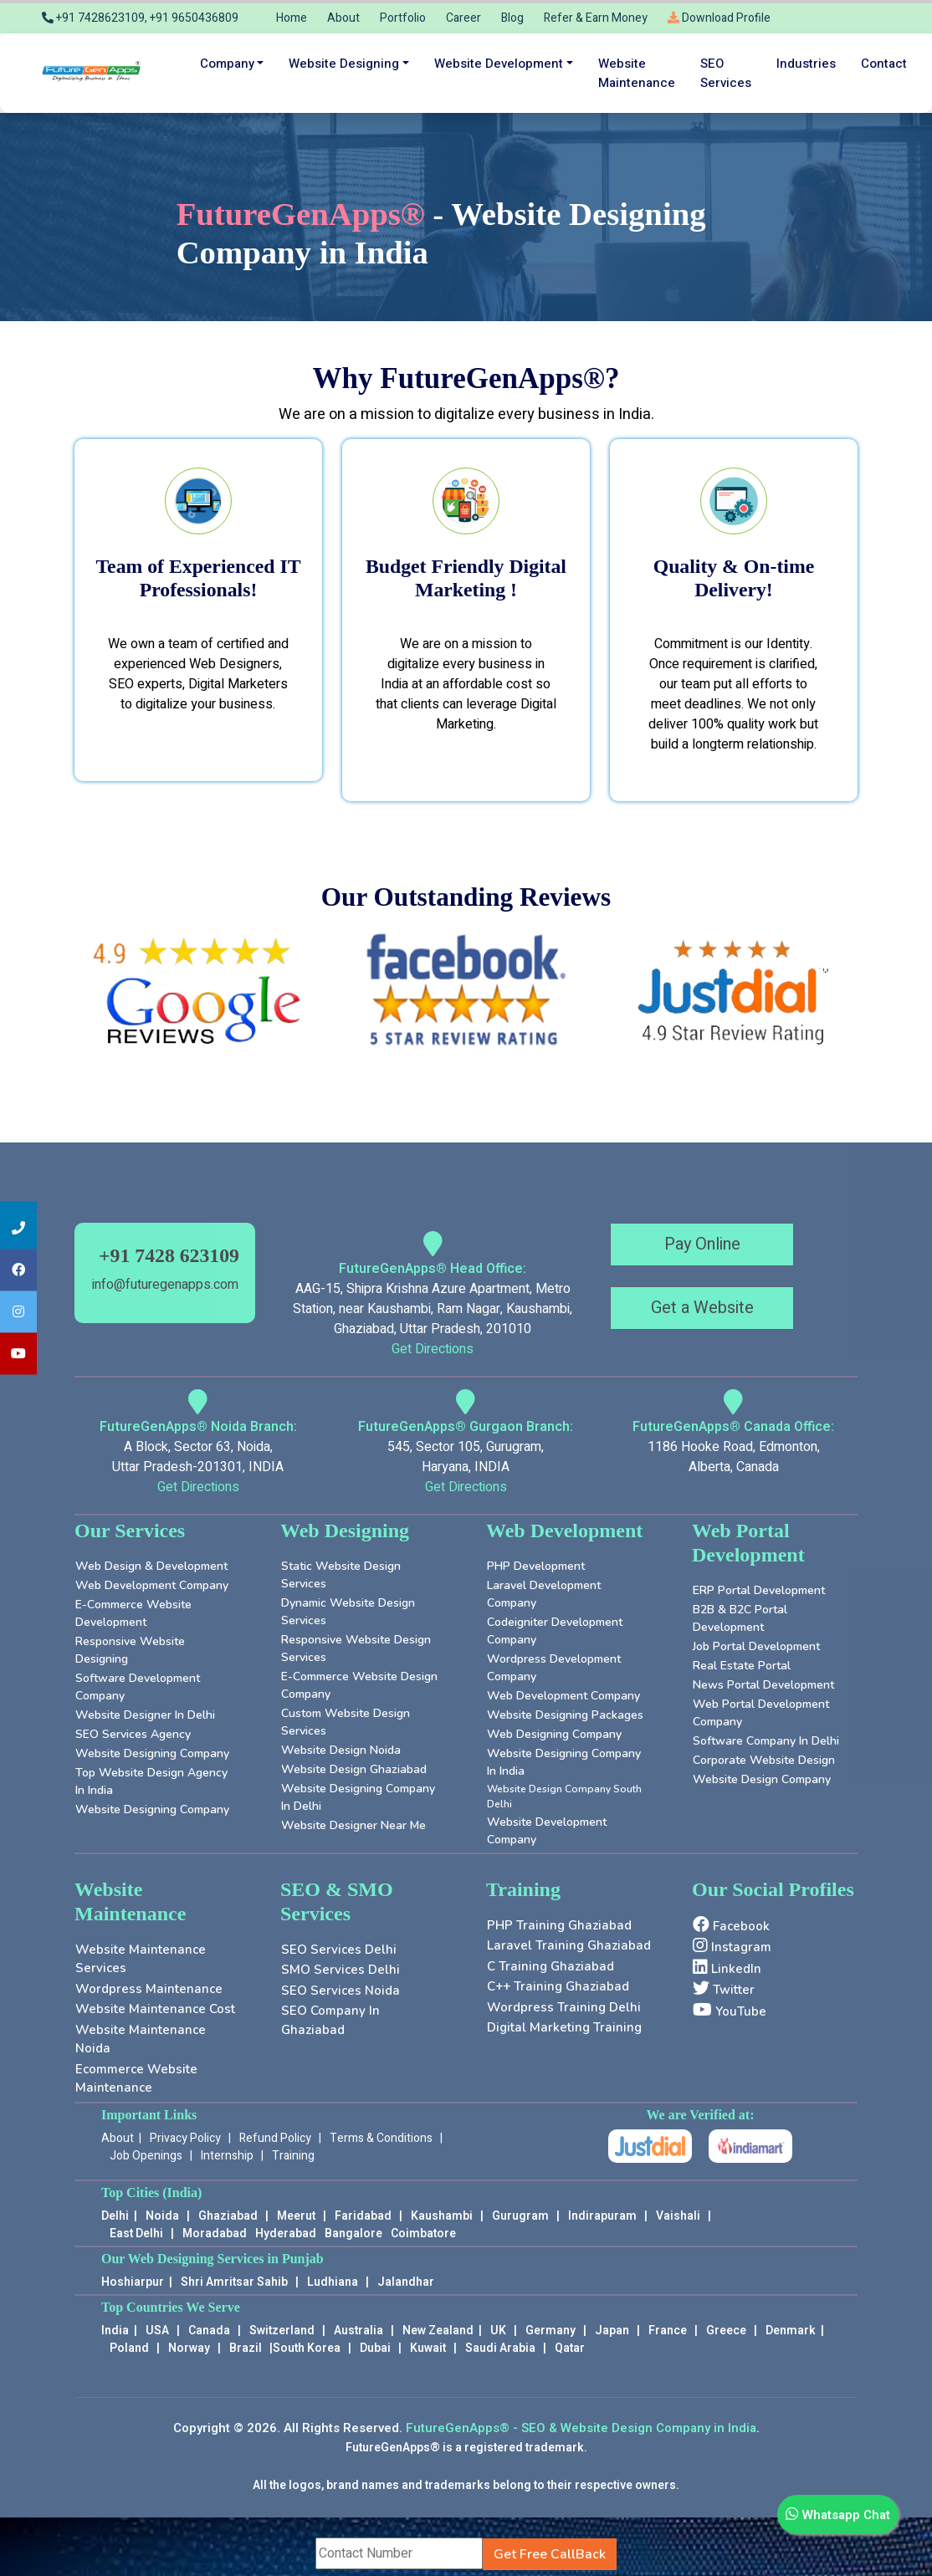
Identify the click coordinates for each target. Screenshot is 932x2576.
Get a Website (702, 1308)
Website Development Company (547, 1831)
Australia (358, 2330)
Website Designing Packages (565, 1715)
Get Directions (433, 1349)
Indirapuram (602, 2216)
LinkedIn (727, 1968)
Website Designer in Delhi (145, 1715)
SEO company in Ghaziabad (330, 2020)
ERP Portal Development (759, 1590)
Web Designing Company (554, 1734)
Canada (209, 2330)
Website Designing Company (152, 1753)
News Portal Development (763, 1685)
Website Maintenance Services (140, 1959)
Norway (189, 2348)
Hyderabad (285, 2233)
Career (463, 18)
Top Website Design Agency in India (151, 1781)
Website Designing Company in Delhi (358, 1797)
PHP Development (536, 1566)
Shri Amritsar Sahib (234, 2282)
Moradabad (214, 2233)
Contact (884, 63)
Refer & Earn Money (596, 18)
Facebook (731, 1925)
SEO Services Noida (340, 1990)
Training (293, 2156)
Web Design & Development (151, 1566)
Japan (612, 2330)
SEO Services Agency (133, 1734)
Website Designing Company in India (564, 1762)
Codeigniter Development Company (554, 1631)
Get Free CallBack (550, 2554)
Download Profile (719, 18)
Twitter (724, 1989)
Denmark (791, 2330)
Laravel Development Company (544, 1594)
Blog (512, 18)
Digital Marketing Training (564, 2027)
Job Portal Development (756, 1646)
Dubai (375, 2348)
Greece (726, 2330)
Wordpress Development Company (554, 1667)
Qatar (570, 2348)
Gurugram (520, 2216)
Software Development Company (137, 1687)
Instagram (732, 1946)
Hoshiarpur (132, 2282)
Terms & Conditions (381, 2138)
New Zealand (438, 2330)
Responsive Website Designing (130, 1650)
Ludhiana (332, 2282)
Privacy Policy (185, 2138)
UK (498, 2330)
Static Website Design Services (341, 1575)
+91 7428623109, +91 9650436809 (140, 18)
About (343, 18)
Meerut (296, 2216)
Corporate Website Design (764, 1760)
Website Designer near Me (353, 1825)
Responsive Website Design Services (356, 1648)
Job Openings (146, 2156)
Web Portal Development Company (761, 1713)
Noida (162, 2216)
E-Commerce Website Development (133, 1613)
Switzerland (282, 2330)
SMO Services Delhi (340, 1969)
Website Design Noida (341, 1750)
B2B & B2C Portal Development (740, 1618)
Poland (129, 2348)
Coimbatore (423, 2233)
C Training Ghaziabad (550, 1966)
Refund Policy (275, 2138)
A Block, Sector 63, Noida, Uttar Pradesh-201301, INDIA (198, 1457)
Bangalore (353, 2233)
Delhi (115, 2216)
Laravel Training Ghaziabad (569, 1945)
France (667, 2330)
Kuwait (428, 2348)
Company (227, 63)
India (115, 2330)
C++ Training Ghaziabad (558, 1986)
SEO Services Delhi (339, 1949)
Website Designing (344, 63)
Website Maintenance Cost (155, 2009)
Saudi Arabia (500, 2348)
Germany (550, 2330)
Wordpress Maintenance (149, 1989)
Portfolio (403, 18)
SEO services (725, 73)
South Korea (307, 2348)
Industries (806, 63)
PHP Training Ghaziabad (559, 1925)
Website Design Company (762, 1779)
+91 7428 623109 (169, 1255)
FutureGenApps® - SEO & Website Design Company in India (581, 2428)
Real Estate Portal (742, 1666)
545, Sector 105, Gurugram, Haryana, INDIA (465, 1457)
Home (291, 18)
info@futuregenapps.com (165, 1285)
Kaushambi (442, 2216)
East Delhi (138, 2233)
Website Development (498, 63)
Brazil (245, 2348)
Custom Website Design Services (345, 1722)
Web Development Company (151, 1585)
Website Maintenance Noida (140, 2039)
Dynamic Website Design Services (348, 1611)
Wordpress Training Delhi (564, 2007)
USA (157, 2330)
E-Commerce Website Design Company (359, 1685)
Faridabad (363, 2216)
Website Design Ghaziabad (354, 1769)
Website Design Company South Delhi (564, 1796)
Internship (227, 2156)
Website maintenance (636, 73)
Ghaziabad (228, 2216)
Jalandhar (405, 2282)
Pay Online (702, 1244)
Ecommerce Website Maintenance (136, 2079)
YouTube (729, 2010)
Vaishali (678, 2216)
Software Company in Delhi (766, 1741)
